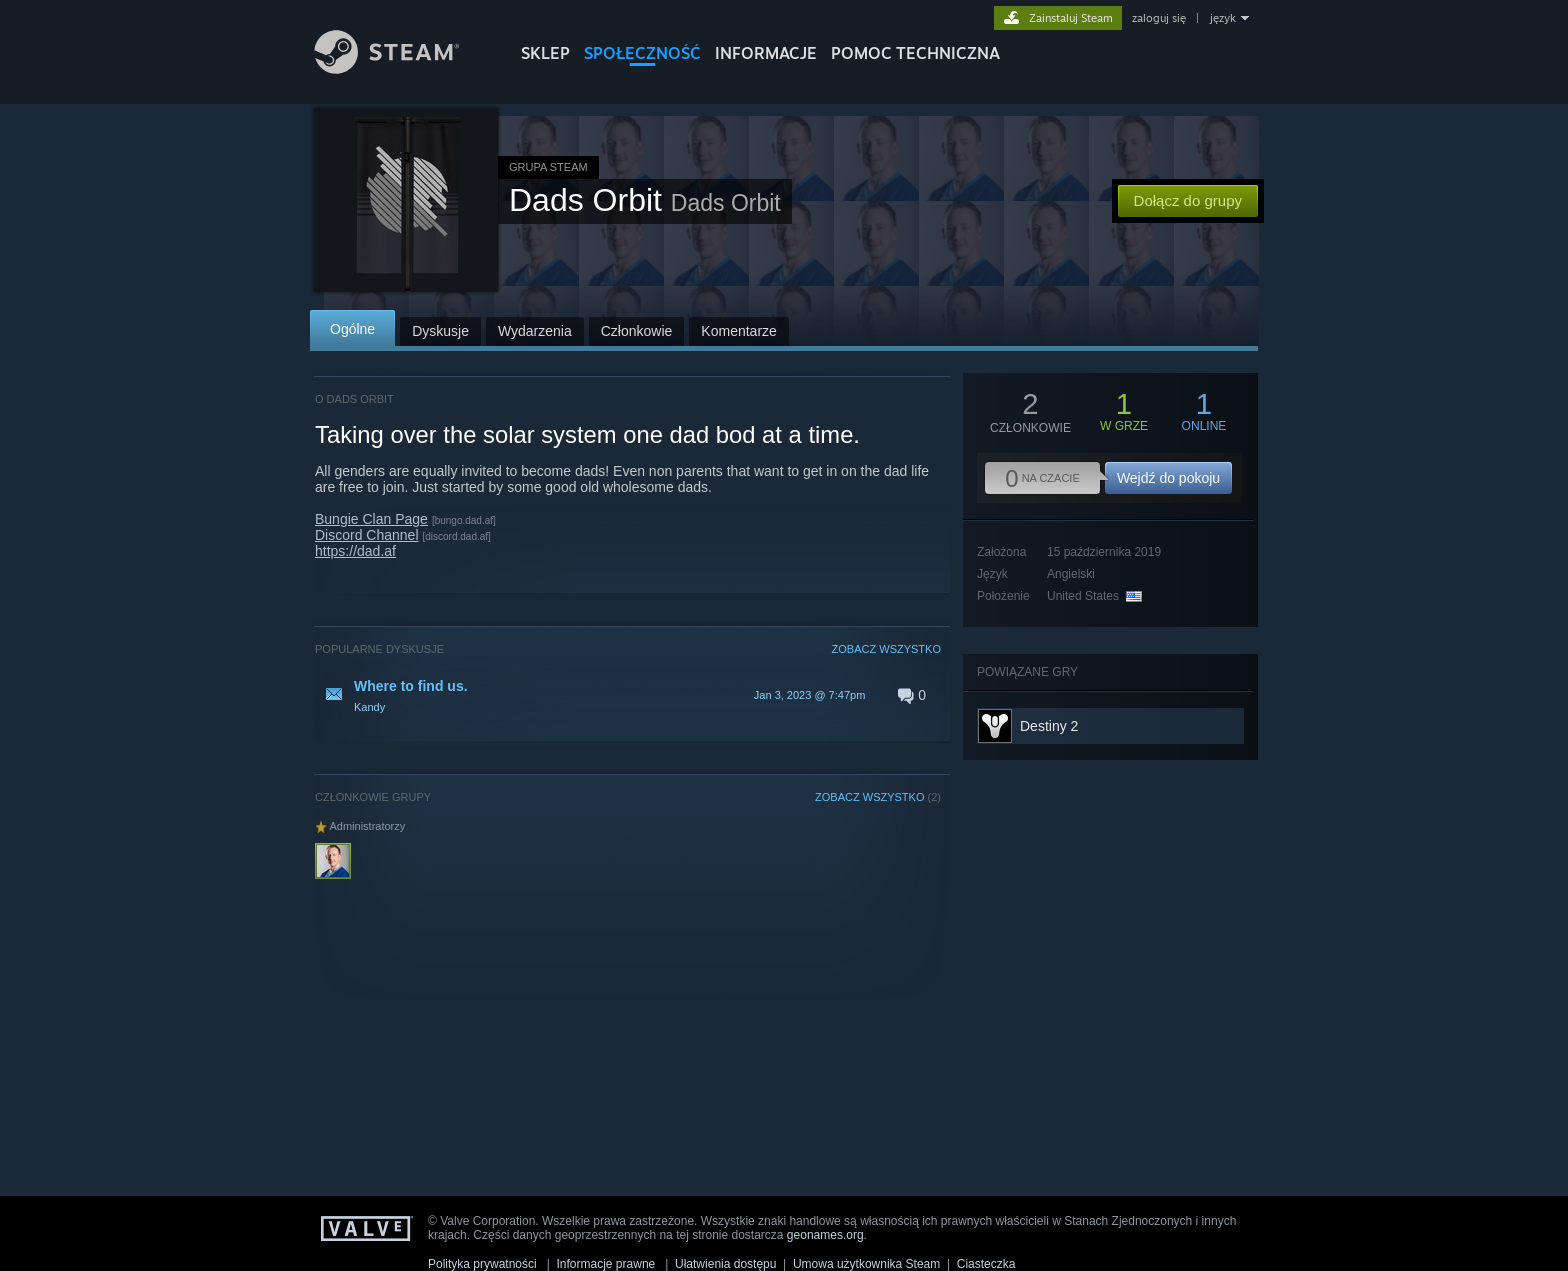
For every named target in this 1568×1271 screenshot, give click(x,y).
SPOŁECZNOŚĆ (642, 53)
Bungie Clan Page (371, 519)
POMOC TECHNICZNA (915, 53)
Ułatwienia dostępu (725, 1264)
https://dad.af (355, 551)
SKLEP (545, 53)
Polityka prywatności (482, 1264)
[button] (628, 695)
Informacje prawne (606, 1264)
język (1223, 18)
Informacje (766, 53)
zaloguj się (1159, 18)
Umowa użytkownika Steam (866, 1264)
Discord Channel (367, 535)
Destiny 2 (1049, 726)
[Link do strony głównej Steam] (402, 68)
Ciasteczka (986, 1264)
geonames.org (825, 1235)
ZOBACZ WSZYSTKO (886, 649)
